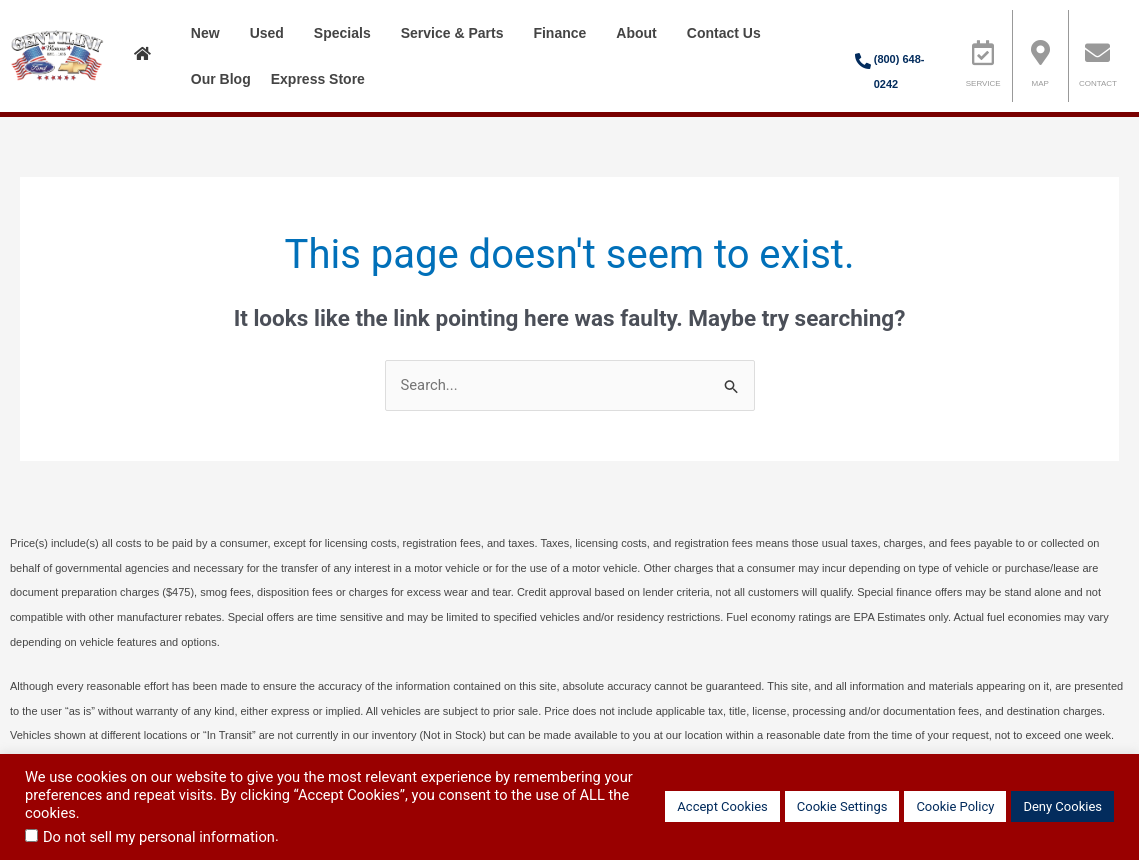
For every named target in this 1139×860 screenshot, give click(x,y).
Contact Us (729, 33)
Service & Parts (457, 33)
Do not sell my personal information (159, 837)
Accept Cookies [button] (722, 806)
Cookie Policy (955, 806)
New (210, 33)
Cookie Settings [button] (842, 806)
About (641, 33)
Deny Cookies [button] (1062, 806)
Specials (347, 33)
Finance (564, 33)
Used (272, 33)
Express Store (323, 79)
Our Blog (221, 79)
